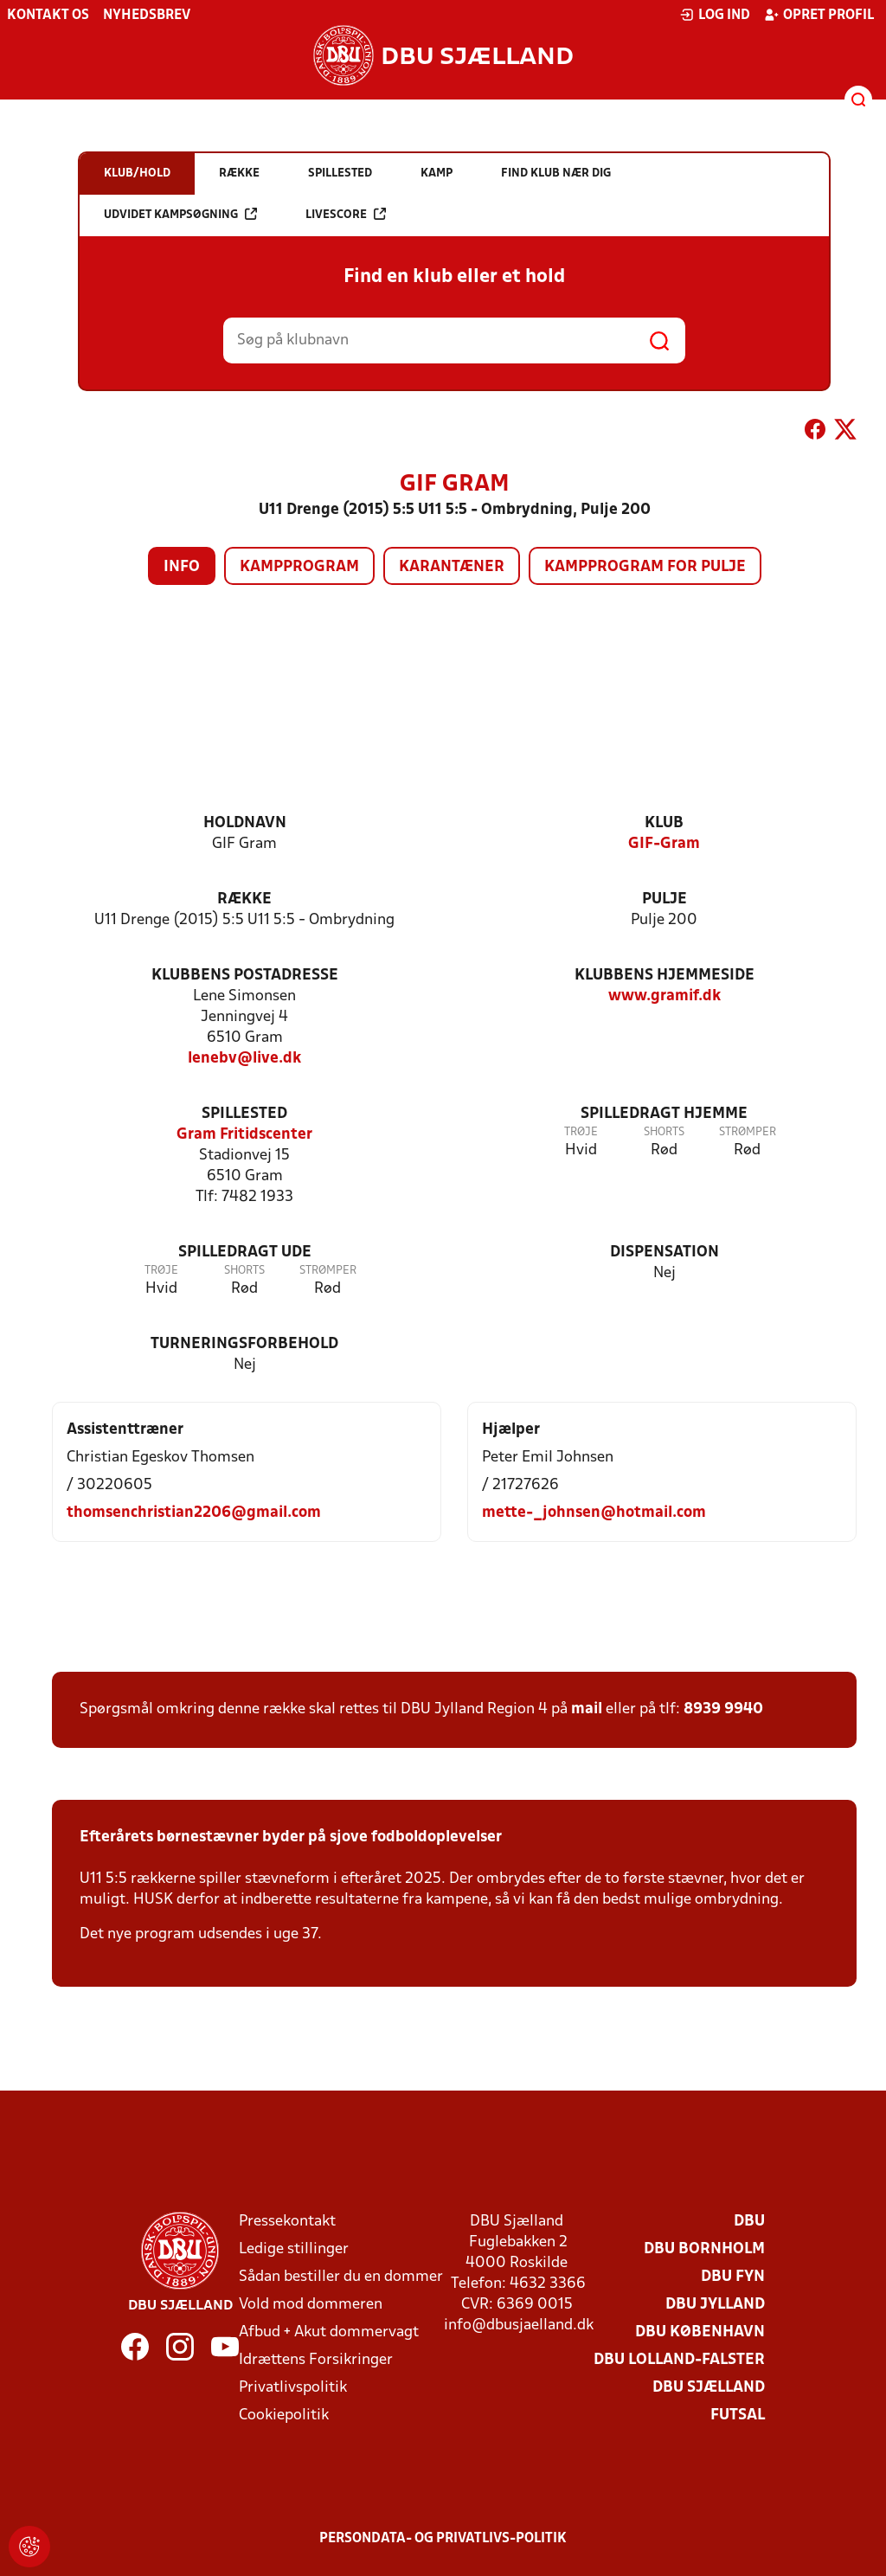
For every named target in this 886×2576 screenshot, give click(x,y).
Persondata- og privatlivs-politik (443, 2539)
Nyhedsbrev (146, 16)
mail (586, 1709)
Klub (664, 823)
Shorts (664, 1132)
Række (244, 899)
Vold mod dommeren (310, 2304)
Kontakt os (48, 16)
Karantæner (451, 567)
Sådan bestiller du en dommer (341, 2277)
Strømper (747, 1132)
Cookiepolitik (284, 2415)
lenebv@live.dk (244, 1058)
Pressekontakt (287, 2221)
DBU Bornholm (704, 2249)
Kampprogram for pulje (645, 567)
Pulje (664, 899)
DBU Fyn (733, 2277)
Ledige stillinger (294, 2249)
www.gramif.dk (664, 996)
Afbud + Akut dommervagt (329, 2332)
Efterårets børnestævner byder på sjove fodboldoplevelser (291, 1837)
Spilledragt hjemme (664, 1114)
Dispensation (664, 1252)
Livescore (345, 214)
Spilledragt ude (244, 1252)
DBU (749, 2221)
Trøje (581, 1132)
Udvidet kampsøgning (180, 214)
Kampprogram (299, 567)
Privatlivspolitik (293, 2387)
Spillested (244, 1114)
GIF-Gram (664, 844)
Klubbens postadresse (244, 975)
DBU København (700, 2332)
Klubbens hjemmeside (664, 975)
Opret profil (819, 14)
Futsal (737, 2415)
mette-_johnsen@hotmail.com (594, 1513)
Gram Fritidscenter (244, 1134)
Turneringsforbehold (244, 1344)
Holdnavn (244, 823)
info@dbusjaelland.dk (519, 2325)
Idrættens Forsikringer (316, 2360)
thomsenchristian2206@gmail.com (194, 1513)
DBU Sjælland (708, 2387)
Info (182, 567)
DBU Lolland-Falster (679, 2360)
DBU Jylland (715, 2304)
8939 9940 (723, 1709)
